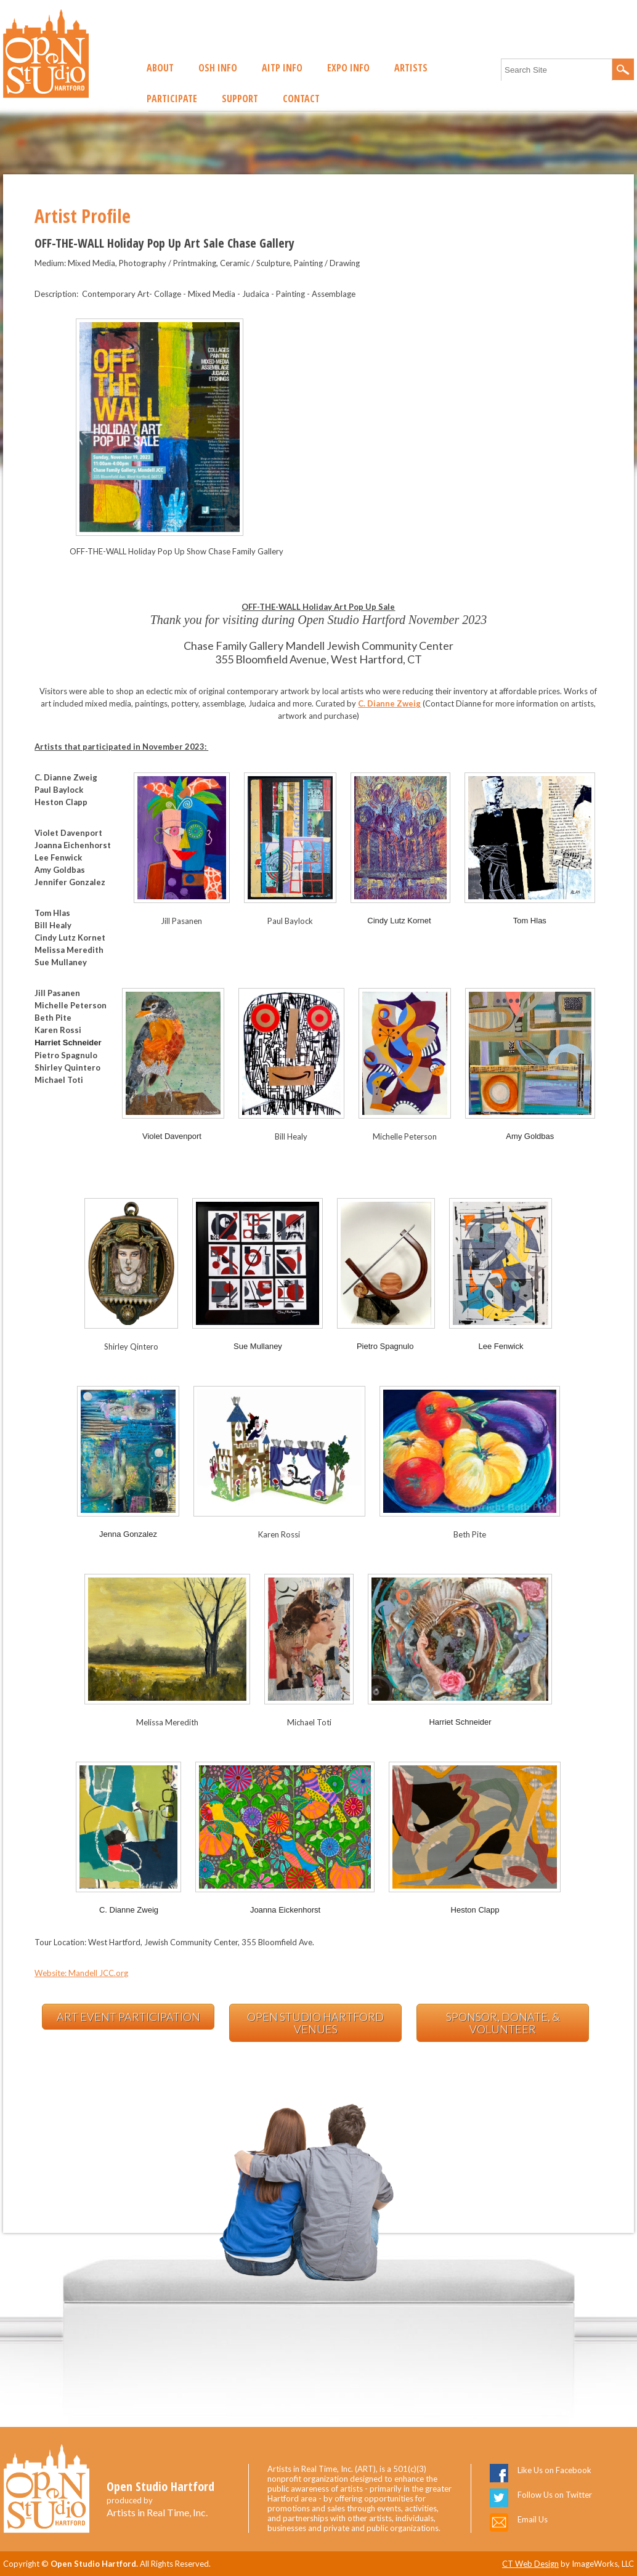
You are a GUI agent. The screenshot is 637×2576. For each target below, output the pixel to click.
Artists (411, 68)
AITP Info (282, 68)
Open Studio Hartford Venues (315, 2023)
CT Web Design (530, 2564)
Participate (172, 98)
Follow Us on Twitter (554, 2495)
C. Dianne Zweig (389, 703)
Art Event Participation (128, 2016)
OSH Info (217, 68)
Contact (301, 98)
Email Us (532, 2519)
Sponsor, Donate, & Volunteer (503, 2023)
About (160, 68)
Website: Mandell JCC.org (81, 1973)
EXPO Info (348, 68)
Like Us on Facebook (554, 2470)
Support (240, 98)
